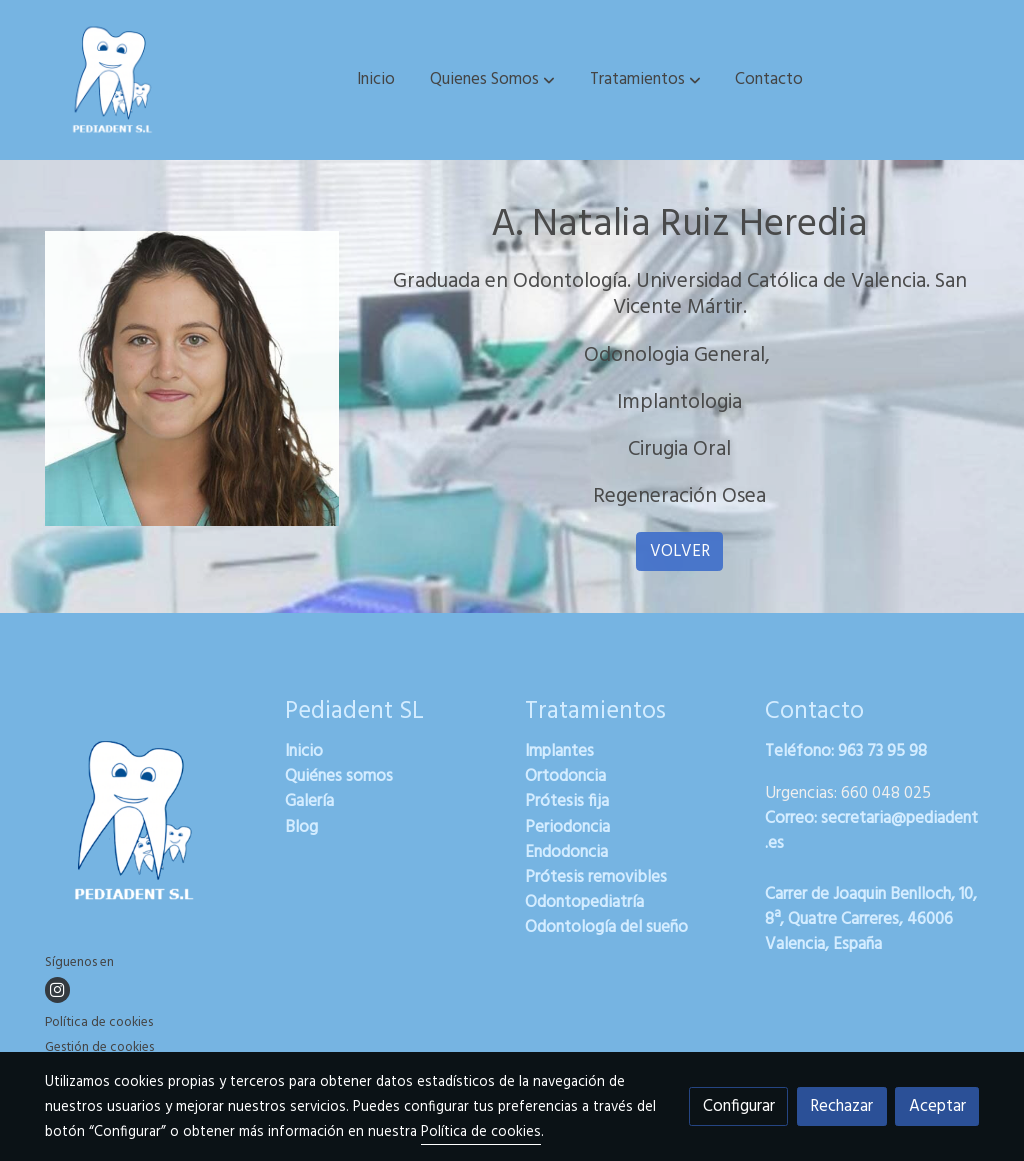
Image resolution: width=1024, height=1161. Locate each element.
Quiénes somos (339, 776)
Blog (301, 827)
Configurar (739, 1106)
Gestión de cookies (99, 1047)
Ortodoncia (565, 776)
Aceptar (937, 1106)
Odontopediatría (584, 902)
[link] (113, 80)
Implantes (559, 751)
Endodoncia (566, 852)
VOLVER (680, 551)
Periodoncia (567, 827)
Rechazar (841, 1106)
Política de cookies (99, 1022)
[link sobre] (152, 825)
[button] (492, 80)
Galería (309, 801)
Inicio (304, 751)
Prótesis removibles (596, 877)
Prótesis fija (567, 801)
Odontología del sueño (606, 927)
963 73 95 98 (882, 751)
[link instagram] (57, 989)
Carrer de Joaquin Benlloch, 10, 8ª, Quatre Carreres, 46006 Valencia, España (871, 919)
